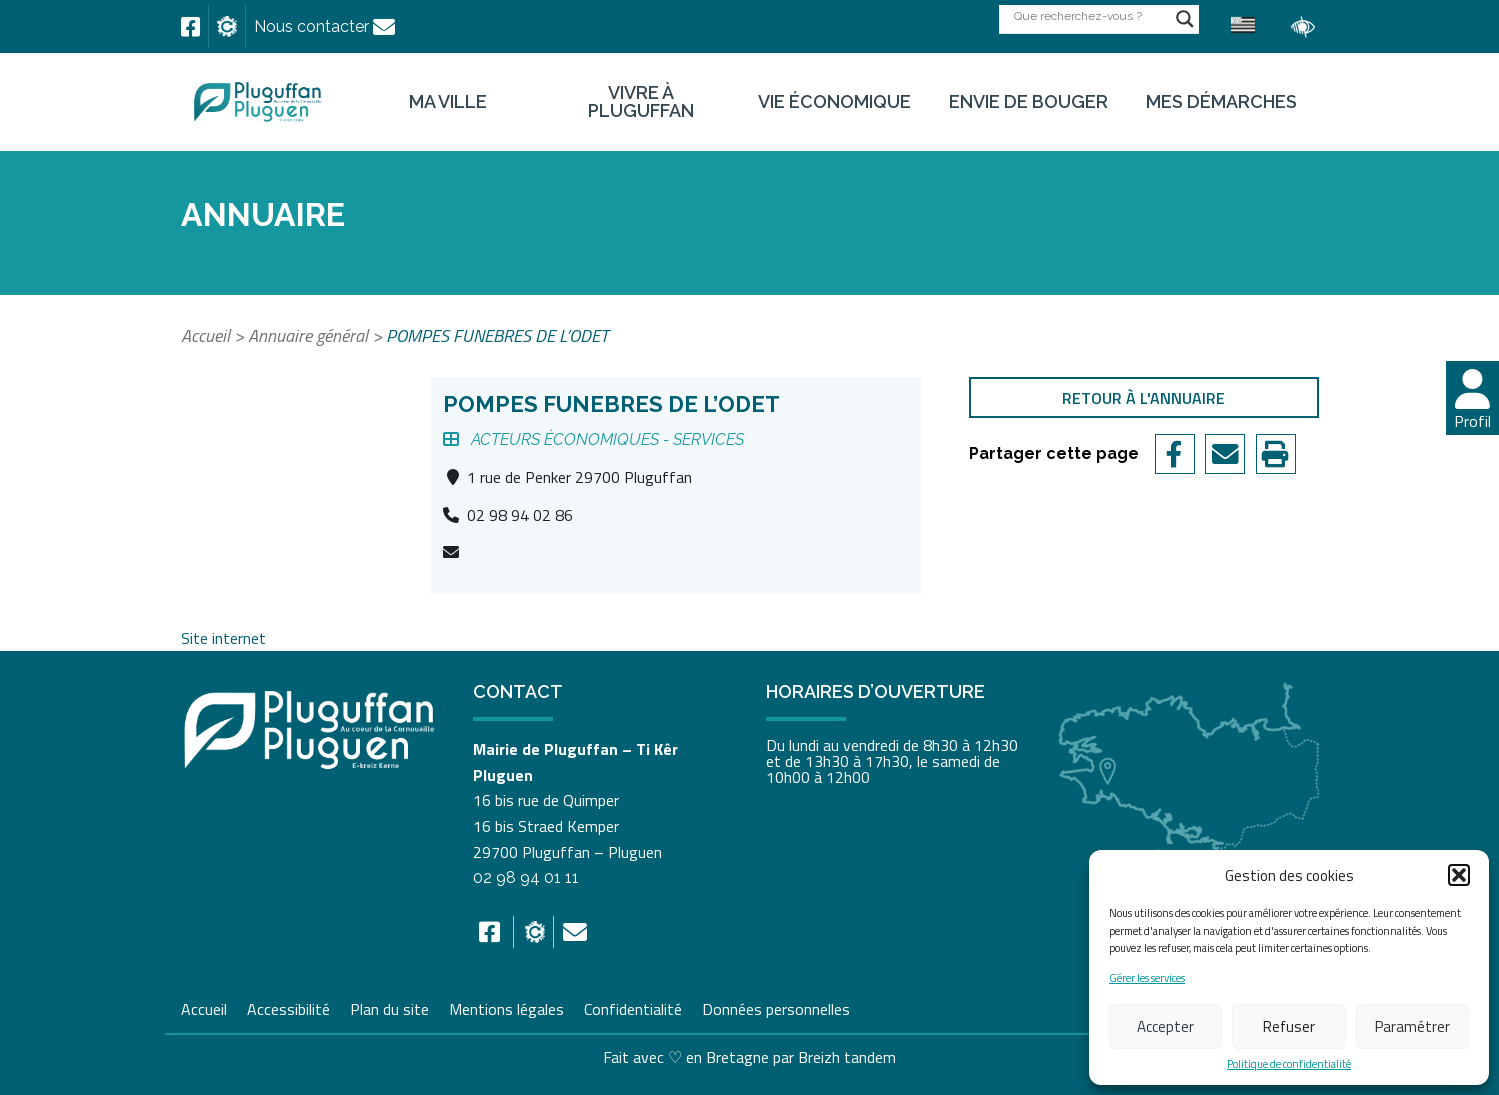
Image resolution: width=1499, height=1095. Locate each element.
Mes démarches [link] (1221, 102)
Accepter (1165, 1026)
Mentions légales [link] (506, 1007)
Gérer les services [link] (1147, 978)
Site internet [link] (223, 638)
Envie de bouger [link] (1028, 102)
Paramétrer (1412, 1026)
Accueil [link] (205, 335)
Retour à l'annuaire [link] (1143, 398)
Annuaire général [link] (308, 335)
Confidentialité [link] (633, 1007)
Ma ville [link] (448, 102)
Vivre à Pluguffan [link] (641, 102)
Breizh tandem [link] (847, 1057)
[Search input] (1090, 15)
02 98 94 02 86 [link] (520, 515)
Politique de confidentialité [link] (1289, 1064)
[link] (190, 27)
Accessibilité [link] (288, 1007)
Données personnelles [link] (776, 1009)
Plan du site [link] (389, 1007)
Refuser (1289, 1026)
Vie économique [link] (834, 102)
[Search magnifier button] (1185, 19)
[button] (1459, 875)
